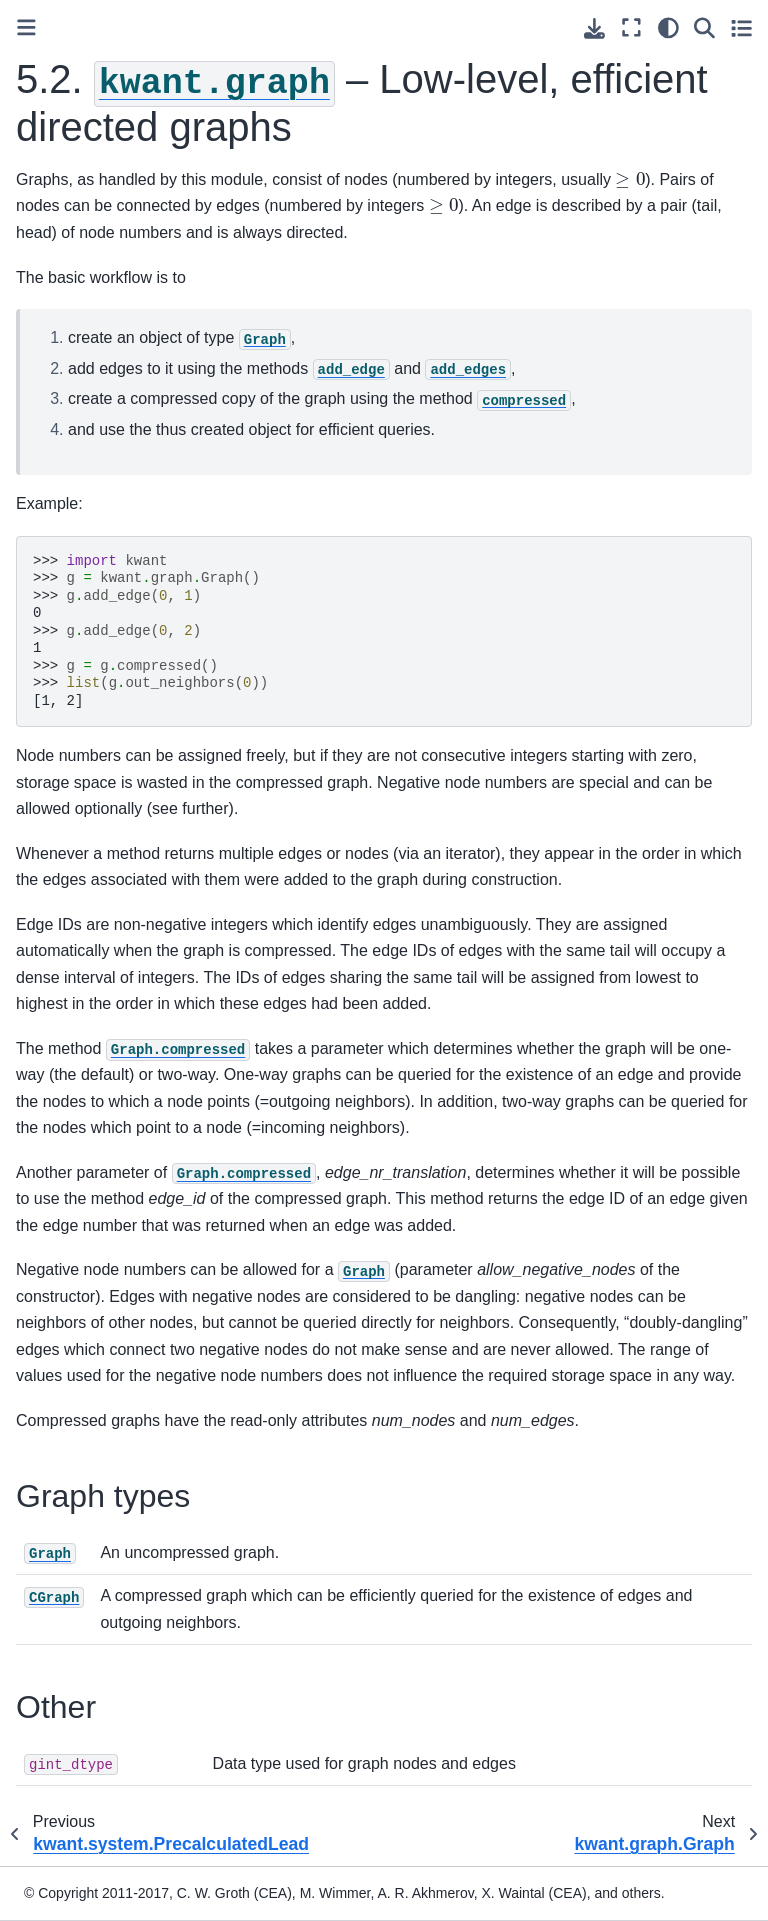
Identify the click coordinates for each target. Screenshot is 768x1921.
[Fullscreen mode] (631, 27)
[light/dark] (668, 27)
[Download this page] (594, 28)
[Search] (704, 27)
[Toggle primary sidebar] (26, 27)
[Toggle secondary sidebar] (741, 27)
